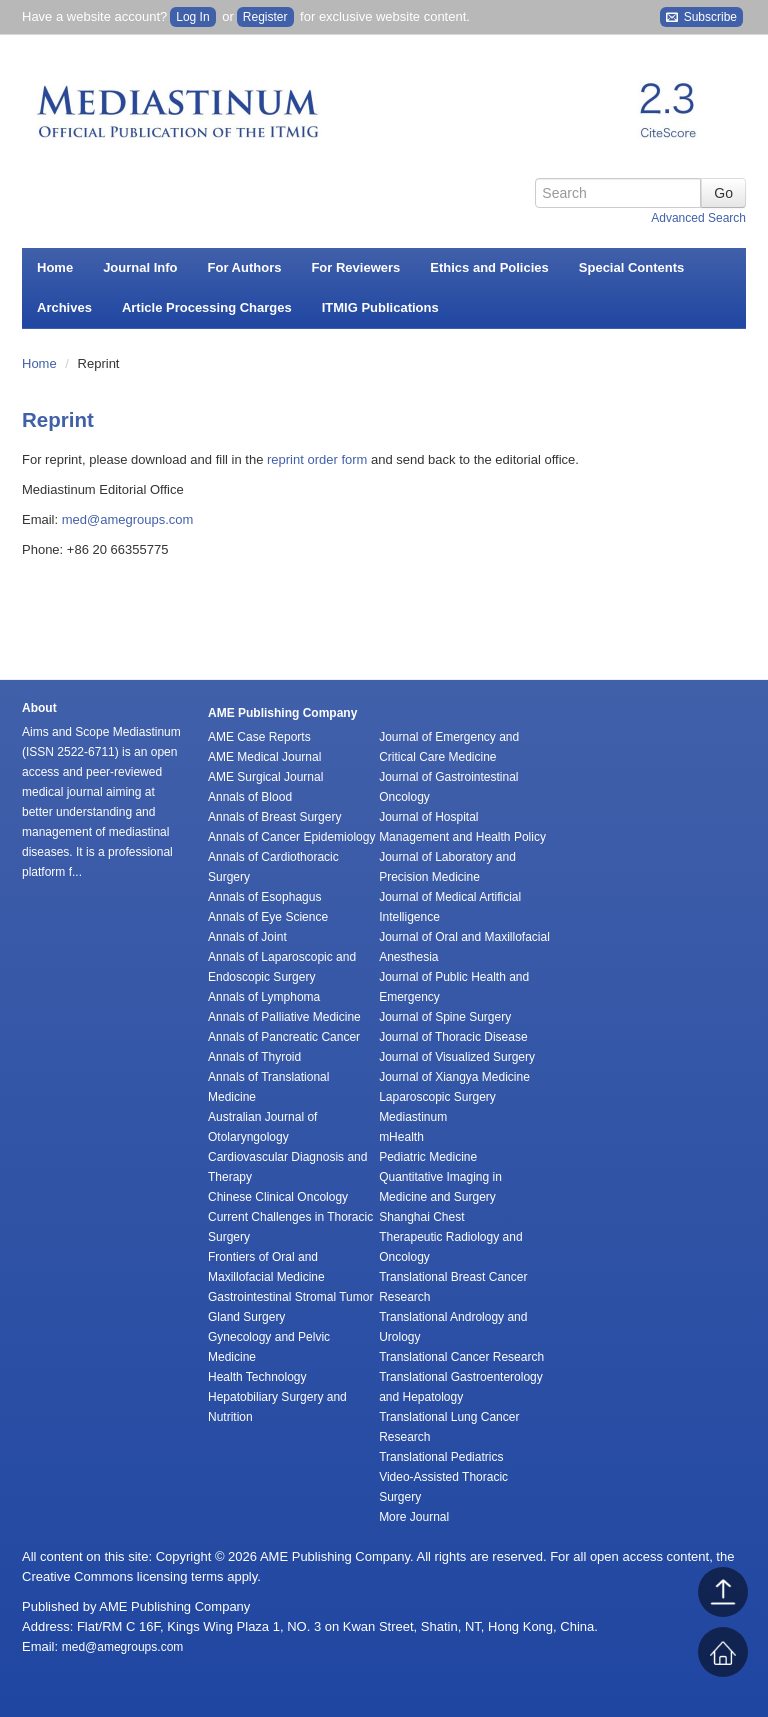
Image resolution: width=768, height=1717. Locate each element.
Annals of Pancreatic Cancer (284, 1037)
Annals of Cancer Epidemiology (291, 837)
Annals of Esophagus (264, 897)
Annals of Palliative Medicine (284, 1017)
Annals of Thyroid (254, 1057)
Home (55, 267)
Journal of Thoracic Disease (453, 1037)
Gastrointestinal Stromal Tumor (290, 1297)
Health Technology (257, 1377)
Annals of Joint (247, 937)
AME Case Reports (259, 737)
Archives (64, 307)
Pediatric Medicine (428, 1157)
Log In (192, 17)
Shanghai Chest (421, 1217)
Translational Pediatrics (441, 1457)
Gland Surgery (246, 1317)
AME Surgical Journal (265, 777)
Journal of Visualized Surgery (457, 1057)
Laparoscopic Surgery (437, 1097)
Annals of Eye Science (268, 917)
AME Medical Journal (264, 757)
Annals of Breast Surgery (274, 817)
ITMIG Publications (380, 307)
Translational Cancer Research (461, 1357)
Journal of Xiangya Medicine (454, 1077)
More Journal (414, 1517)
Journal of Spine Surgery (445, 1017)
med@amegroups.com (128, 519)
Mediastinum (413, 1117)
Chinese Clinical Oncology (278, 1197)
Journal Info (140, 267)
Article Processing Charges (207, 307)
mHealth (401, 1137)
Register (265, 17)
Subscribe (701, 17)
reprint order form (317, 459)
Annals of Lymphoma (264, 997)
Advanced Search (698, 218)
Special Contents (631, 267)
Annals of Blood (250, 797)
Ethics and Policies (489, 267)
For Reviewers (355, 267)
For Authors (245, 267)
